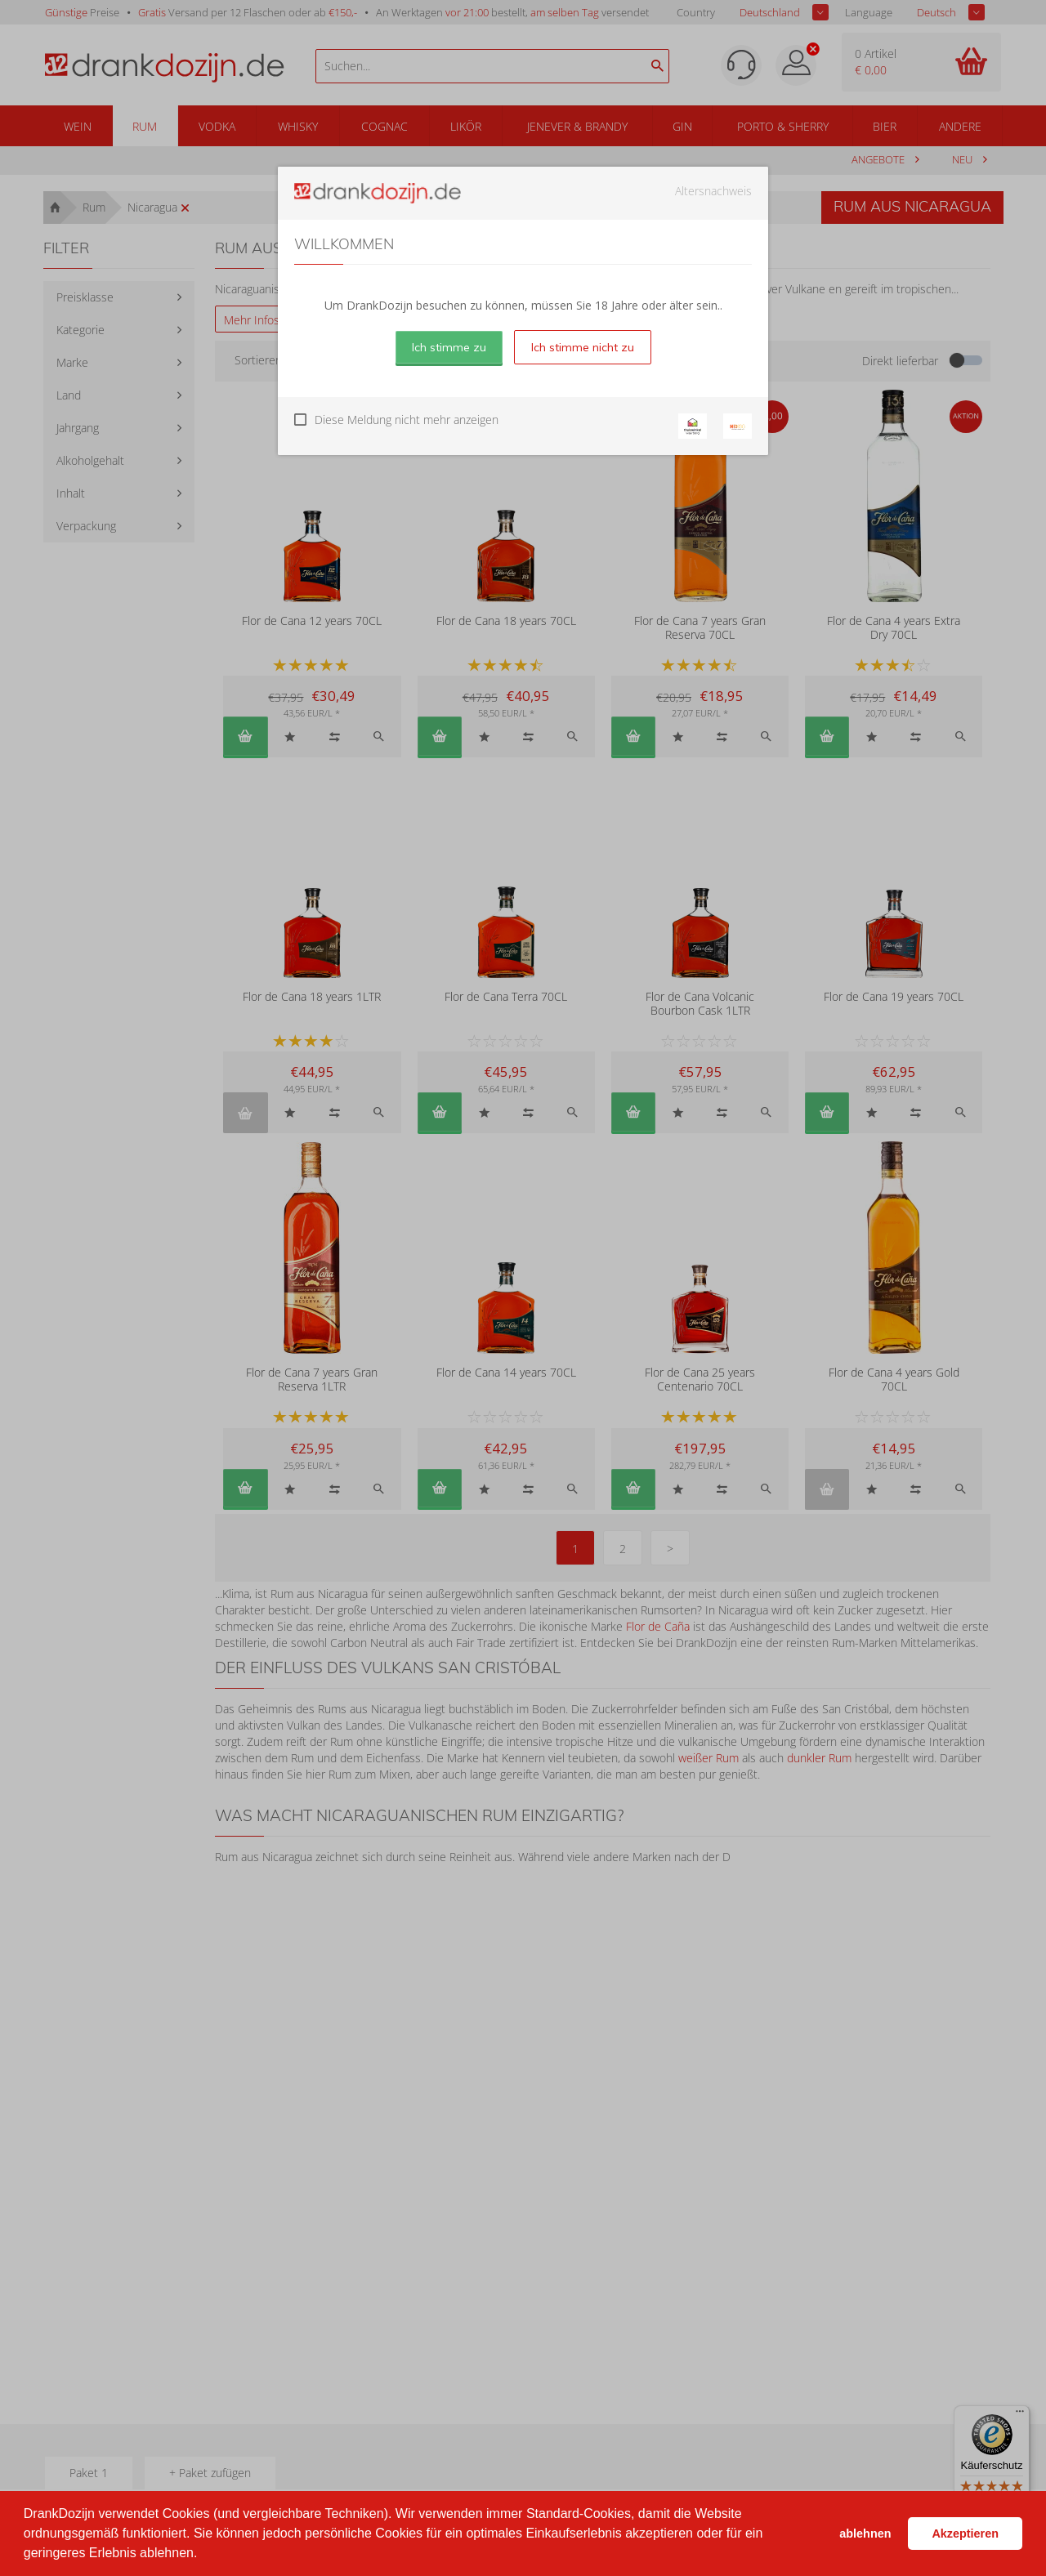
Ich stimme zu (449, 347)
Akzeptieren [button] (965, 2533)
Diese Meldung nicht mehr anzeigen (406, 419)
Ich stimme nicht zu (582, 347)
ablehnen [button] (865, 2533)
